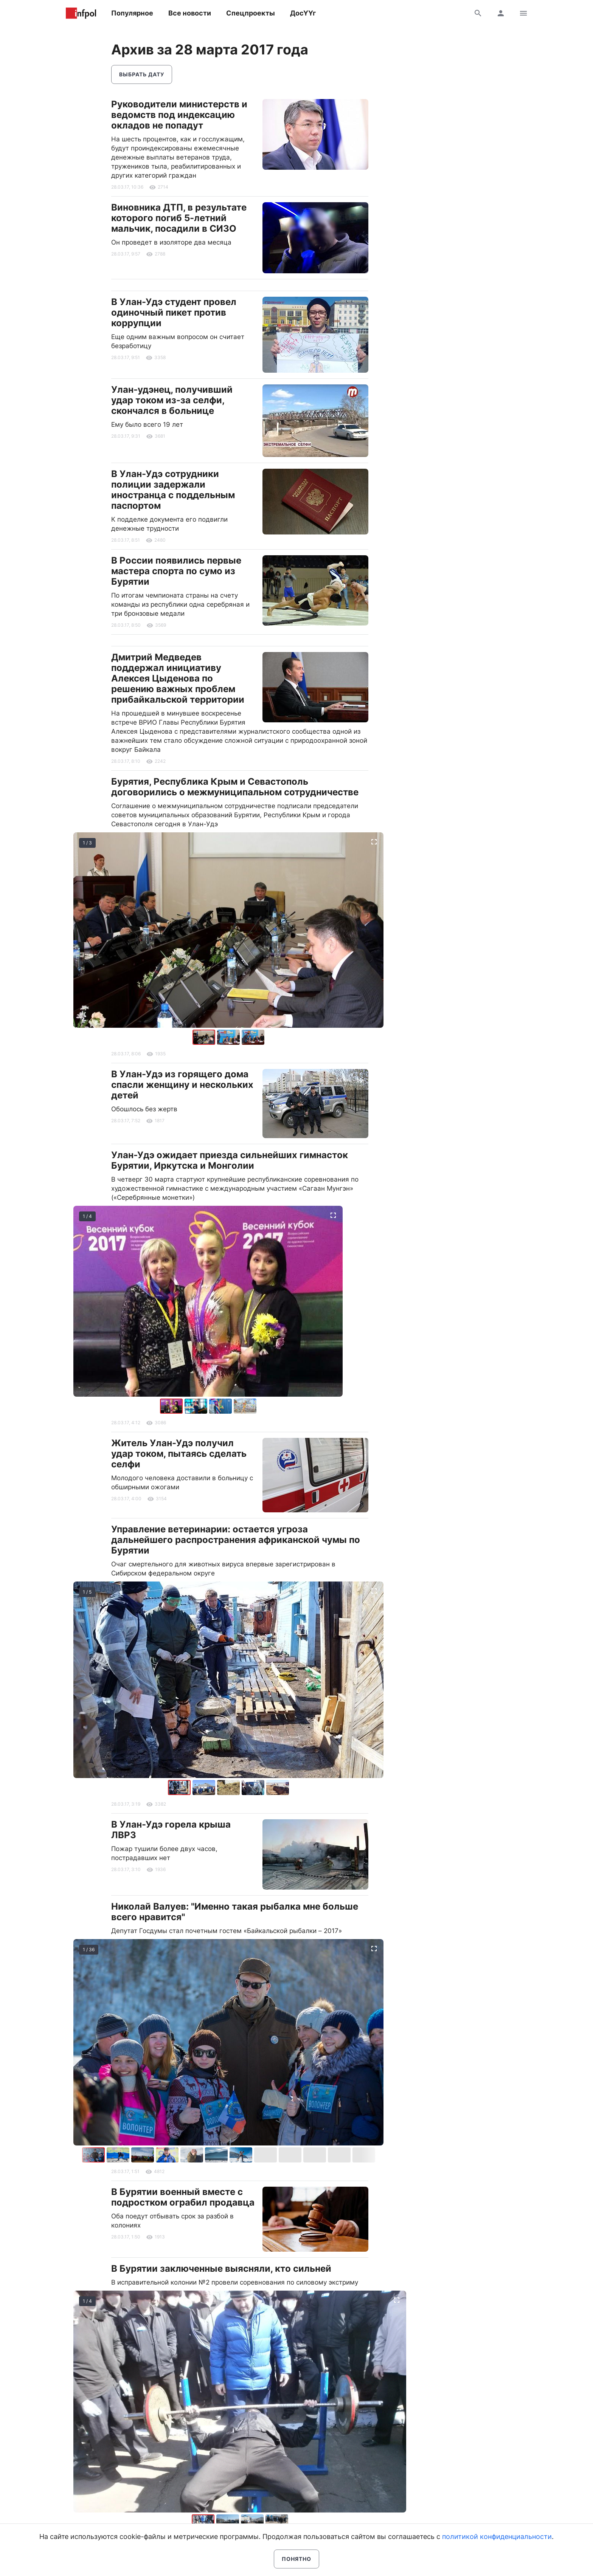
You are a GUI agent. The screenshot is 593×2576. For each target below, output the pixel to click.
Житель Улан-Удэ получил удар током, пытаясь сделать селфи (179, 1453)
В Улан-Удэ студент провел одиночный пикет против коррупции (173, 312)
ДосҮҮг (303, 13)
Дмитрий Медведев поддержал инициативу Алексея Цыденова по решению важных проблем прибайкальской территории (177, 678)
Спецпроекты (250, 13)
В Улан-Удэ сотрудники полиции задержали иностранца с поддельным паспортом (173, 489)
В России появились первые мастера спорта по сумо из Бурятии (176, 571)
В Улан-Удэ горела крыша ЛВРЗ (171, 1829)
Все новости (189, 13)
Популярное (132, 13)
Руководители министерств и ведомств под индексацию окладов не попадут (179, 115)
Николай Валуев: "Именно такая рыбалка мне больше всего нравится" (234, 1911)
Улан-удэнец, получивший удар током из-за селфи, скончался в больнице (172, 400)
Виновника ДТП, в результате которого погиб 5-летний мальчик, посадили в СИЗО (179, 218)
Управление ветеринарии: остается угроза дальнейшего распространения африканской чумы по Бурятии (235, 1540)
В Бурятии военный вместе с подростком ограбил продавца (183, 2197)
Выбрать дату (141, 74)
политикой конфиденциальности (497, 2536)
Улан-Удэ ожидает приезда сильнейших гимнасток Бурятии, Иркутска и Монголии (229, 1160)
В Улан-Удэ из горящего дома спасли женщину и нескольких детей (182, 1085)
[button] (229, 1037)
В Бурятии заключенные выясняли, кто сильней (221, 2268)
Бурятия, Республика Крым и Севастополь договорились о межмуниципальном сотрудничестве (235, 787)
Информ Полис (81, 13)
